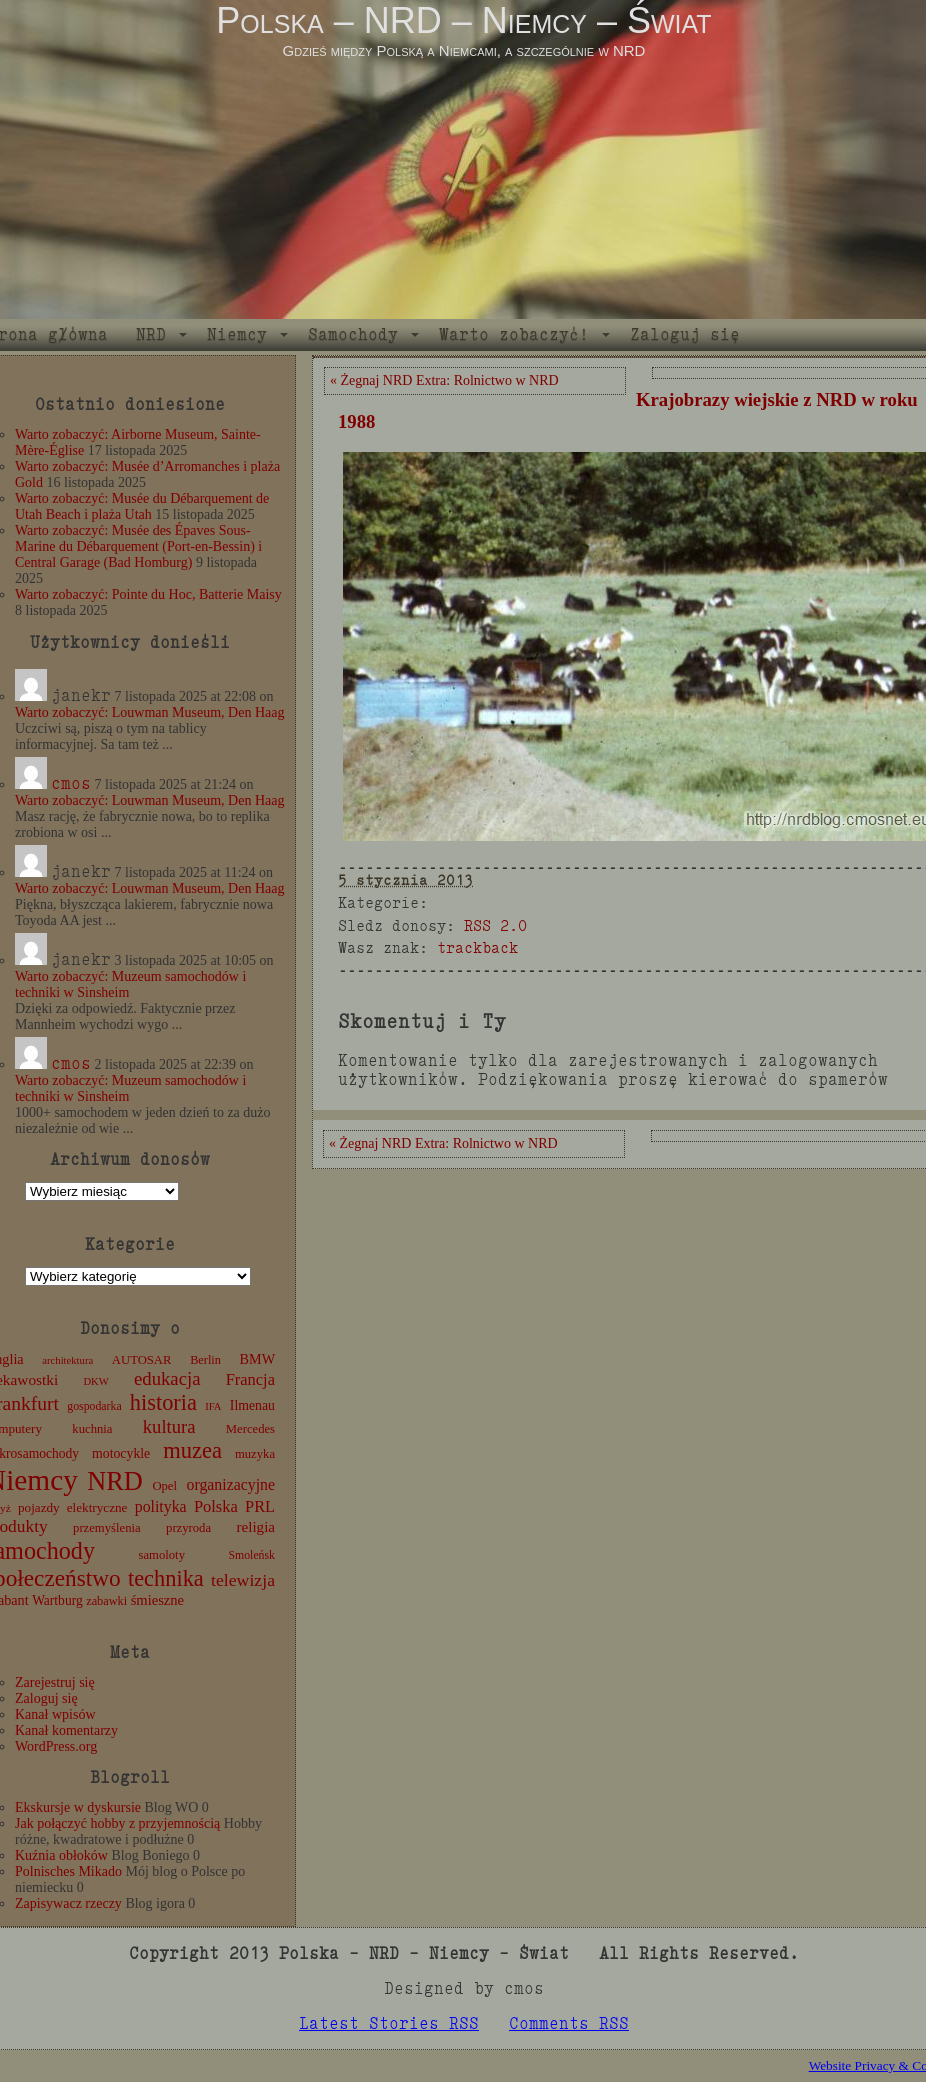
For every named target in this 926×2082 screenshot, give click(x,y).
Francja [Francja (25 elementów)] (250, 1379)
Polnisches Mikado (68, 1871)
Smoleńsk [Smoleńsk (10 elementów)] (251, 1555)
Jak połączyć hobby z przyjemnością (117, 1823)
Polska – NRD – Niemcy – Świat (463, 20)
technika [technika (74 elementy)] (166, 1578)
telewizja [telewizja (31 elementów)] (243, 1580)
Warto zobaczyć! (514, 334)
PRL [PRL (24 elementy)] (260, 1506)
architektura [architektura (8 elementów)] (67, 1360)
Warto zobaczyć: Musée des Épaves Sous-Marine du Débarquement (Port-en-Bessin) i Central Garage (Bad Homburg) (138, 546)
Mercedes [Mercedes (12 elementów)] (250, 1429)
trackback (477, 947)
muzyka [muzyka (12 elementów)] (255, 1454)
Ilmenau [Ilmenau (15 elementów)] (252, 1405)
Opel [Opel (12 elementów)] (164, 1486)
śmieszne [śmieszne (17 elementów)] (157, 1600)
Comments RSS (569, 2023)
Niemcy (237, 334)
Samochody (353, 334)
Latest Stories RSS (389, 2023)
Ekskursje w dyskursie (78, 1807)
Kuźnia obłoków (61, 1855)
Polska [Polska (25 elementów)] (216, 1506)
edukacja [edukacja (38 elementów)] (167, 1378)
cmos (71, 783)
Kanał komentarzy (66, 1730)
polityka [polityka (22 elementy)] (161, 1506)
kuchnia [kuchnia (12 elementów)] (92, 1429)
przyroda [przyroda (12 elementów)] (188, 1528)
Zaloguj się (685, 334)
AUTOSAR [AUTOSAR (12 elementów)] (142, 1360)
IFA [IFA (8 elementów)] (213, 1406)
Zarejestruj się (55, 1682)
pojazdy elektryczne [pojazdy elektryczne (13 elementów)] (72, 1507)
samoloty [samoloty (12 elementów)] (162, 1555)
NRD (151, 334)
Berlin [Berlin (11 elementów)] (205, 1360)
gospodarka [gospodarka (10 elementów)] (94, 1406)
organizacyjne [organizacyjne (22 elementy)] (231, 1484)
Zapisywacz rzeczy (68, 1903)
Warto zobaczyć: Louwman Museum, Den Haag (149, 712)
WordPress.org (56, 1746)
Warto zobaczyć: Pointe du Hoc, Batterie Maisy (148, 594)
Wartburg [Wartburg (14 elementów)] (57, 1600)
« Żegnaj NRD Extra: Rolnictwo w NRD (444, 380)
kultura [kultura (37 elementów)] (169, 1426)
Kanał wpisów (55, 1714)
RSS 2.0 (495, 925)
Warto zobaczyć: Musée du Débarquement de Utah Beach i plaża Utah (142, 506)
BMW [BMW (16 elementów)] (257, 1359)
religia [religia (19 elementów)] (256, 1527)
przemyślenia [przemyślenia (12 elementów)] (107, 1528)
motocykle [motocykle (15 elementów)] (121, 1453)
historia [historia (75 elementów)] (163, 1402)
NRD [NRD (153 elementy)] (115, 1481)
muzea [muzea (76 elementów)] (192, 1450)
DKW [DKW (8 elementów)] (95, 1381)
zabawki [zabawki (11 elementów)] (106, 1601)
